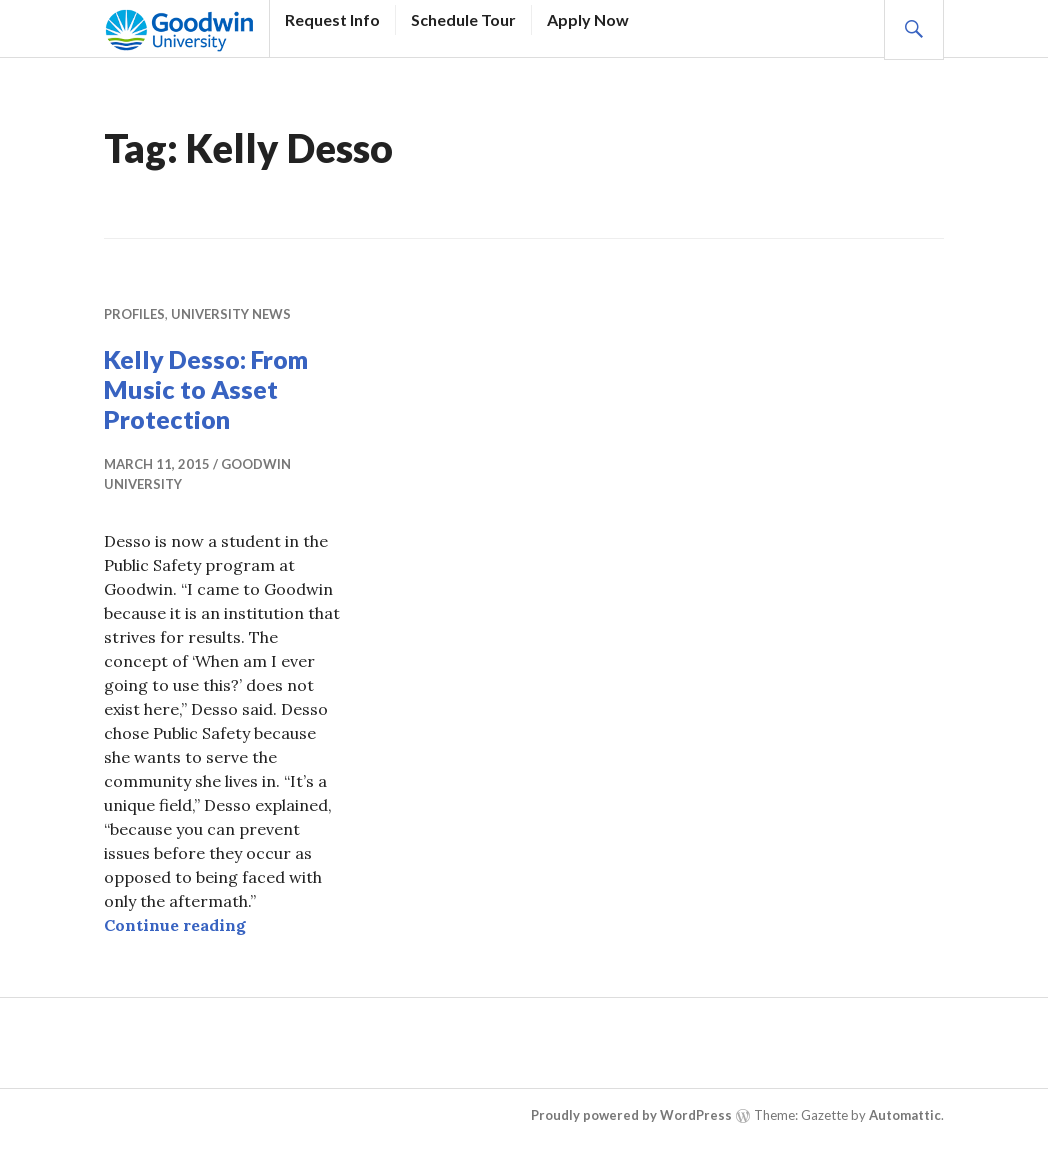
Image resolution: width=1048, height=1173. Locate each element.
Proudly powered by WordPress (631, 1115)
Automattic (905, 1115)
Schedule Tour (463, 19)
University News (231, 314)
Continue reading (175, 925)
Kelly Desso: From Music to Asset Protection (206, 389)
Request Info (332, 19)
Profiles (134, 314)
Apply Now (588, 19)
